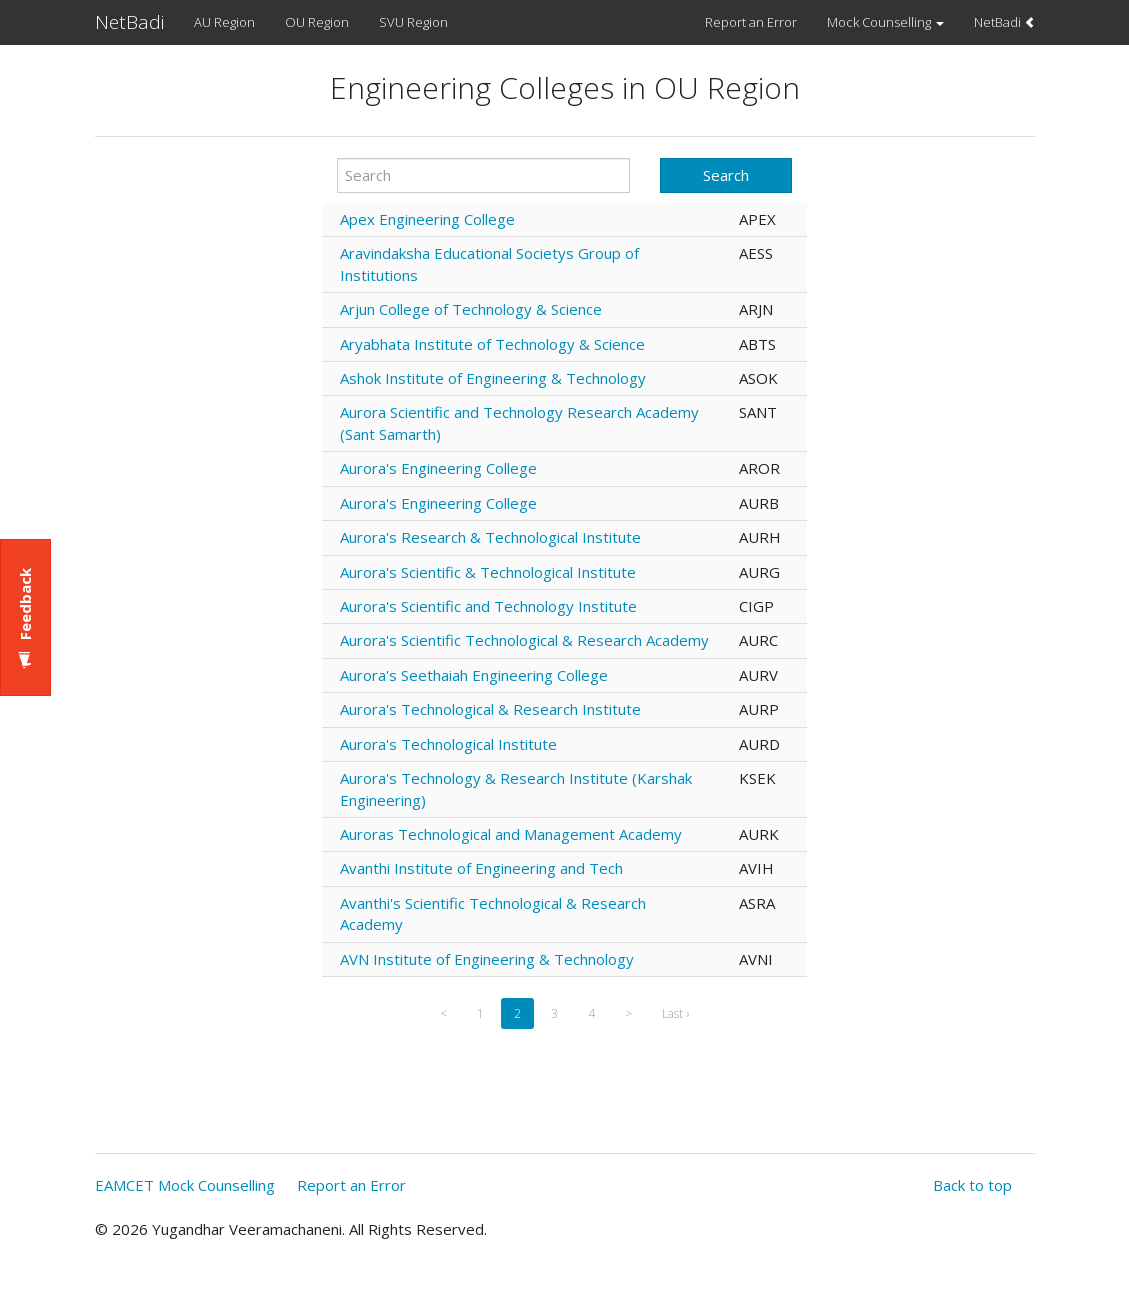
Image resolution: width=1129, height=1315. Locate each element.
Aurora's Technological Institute (448, 744)
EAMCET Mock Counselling (185, 1185)
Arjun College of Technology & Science (471, 309)
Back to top (972, 1185)
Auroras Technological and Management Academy (511, 834)
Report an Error (751, 22)
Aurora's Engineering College (438, 468)
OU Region (317, 22)
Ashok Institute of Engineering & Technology (493, 378)
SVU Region (413, 22)
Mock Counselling (885, 22)
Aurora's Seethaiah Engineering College (474, 675)
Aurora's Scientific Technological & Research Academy (524, 640)
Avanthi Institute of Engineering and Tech (481, 868)
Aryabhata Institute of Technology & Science (492, 344)
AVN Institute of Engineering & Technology (487, 959)
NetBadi (129, 22)
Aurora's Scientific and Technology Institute (488, 606)
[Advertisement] (201, 479)
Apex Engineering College (427, 219)
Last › (675, 1013)
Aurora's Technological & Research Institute (490, 709)
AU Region (224, 22)
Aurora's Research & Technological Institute (490, 537)
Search (726, 175)
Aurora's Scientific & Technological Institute (488, 572)
